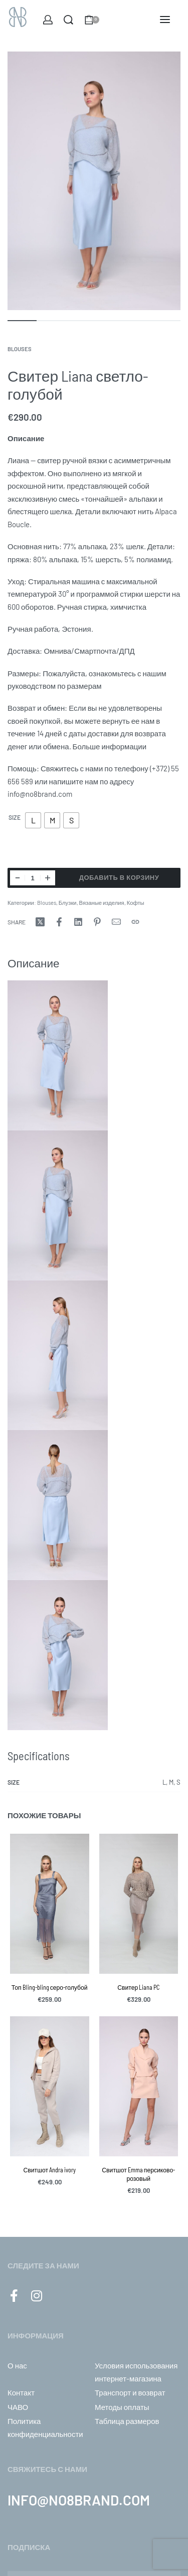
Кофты (135, 902)
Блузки (68, 902)
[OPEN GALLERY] (94, 181)
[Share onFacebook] (59, 921)
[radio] (33, 820)
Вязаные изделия (101, 902)
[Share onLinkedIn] (78, 921)
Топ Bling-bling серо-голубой (50, 1987)
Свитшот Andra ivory (50, 2169)
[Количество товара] (33, 878)
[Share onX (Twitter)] (40, 921)
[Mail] (116, 921)
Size (15, 817)
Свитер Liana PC (138, 1987)
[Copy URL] (135, 921)
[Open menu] (164, 20)
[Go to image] (22, 320)
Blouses (20, 349)
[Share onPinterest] (97, 921)
